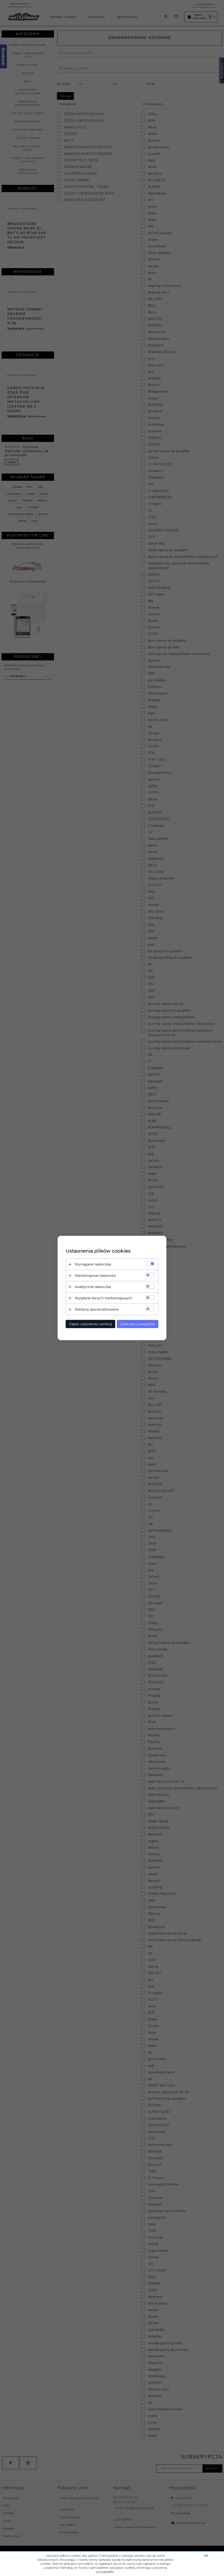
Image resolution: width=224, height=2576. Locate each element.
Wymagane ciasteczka (93, 1264)
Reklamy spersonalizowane (97, 1309)
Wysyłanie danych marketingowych (103, 1298)
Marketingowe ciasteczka (95, 1276)
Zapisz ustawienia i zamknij (90, 1324)
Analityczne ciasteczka (93, 1287)
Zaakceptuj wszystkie (137, 1324)
